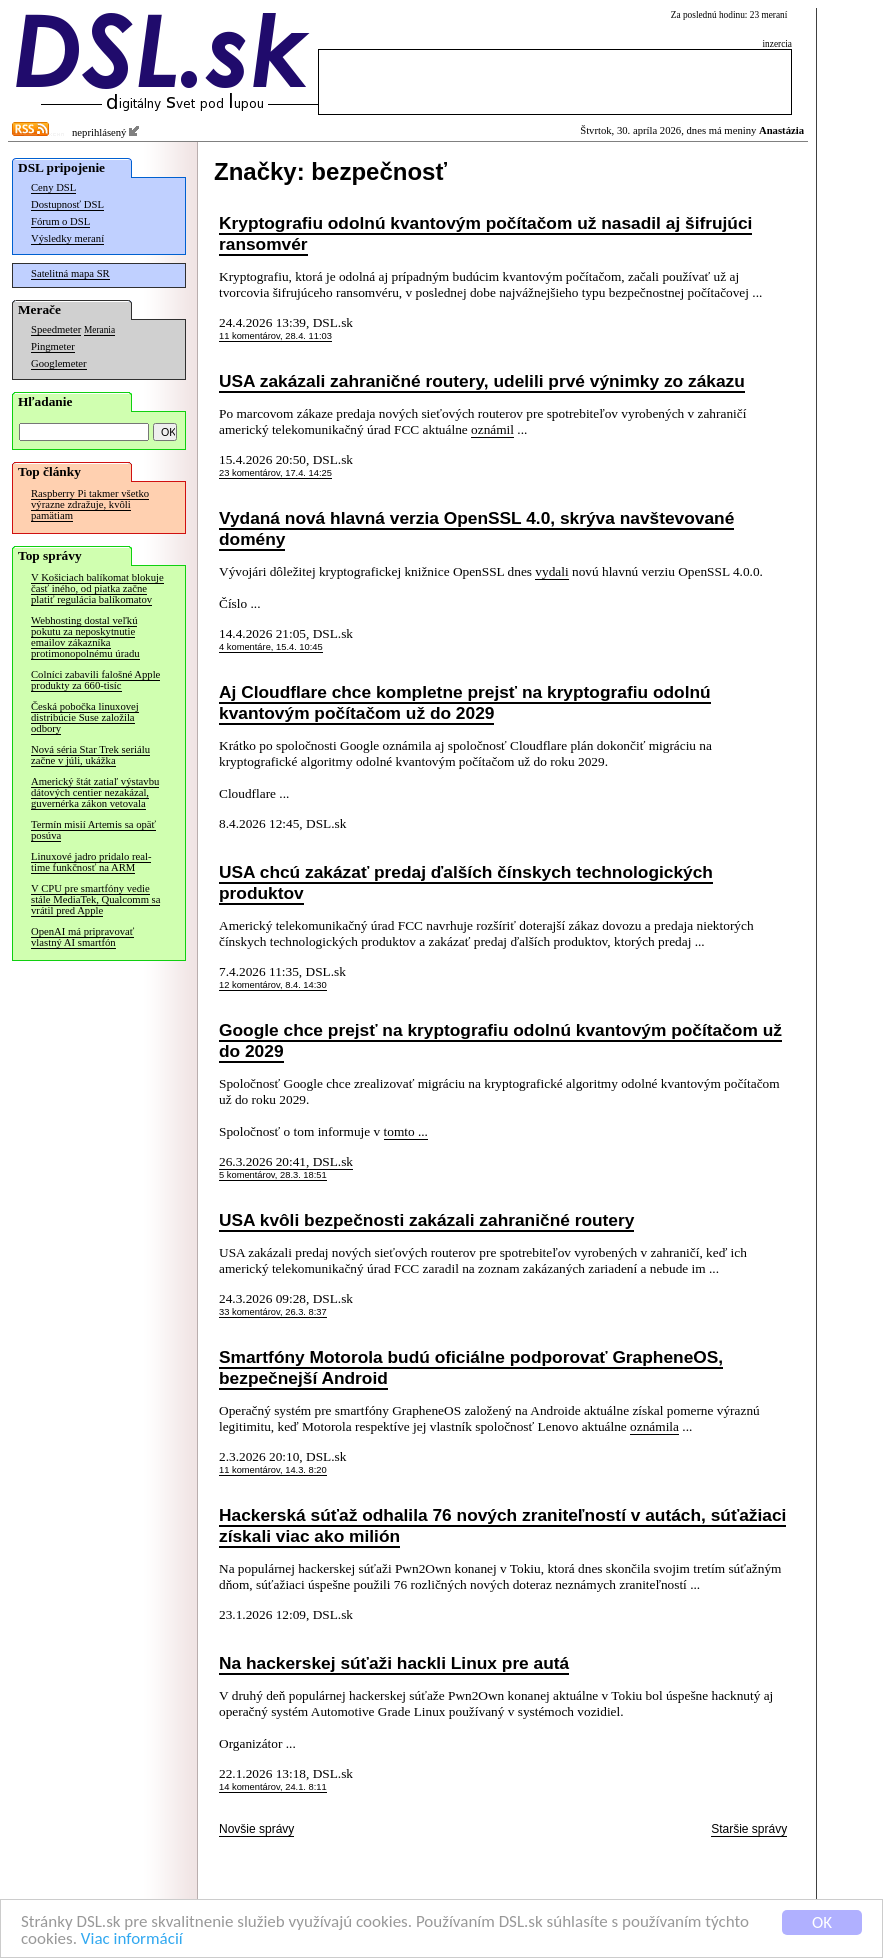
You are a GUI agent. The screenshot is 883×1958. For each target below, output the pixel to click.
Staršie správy (749, 1829)
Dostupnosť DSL (67, 204)
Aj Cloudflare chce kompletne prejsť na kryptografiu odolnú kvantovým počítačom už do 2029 (465, 702)
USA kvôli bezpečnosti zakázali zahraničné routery (426, 1220)
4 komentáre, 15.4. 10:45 (271, 647)
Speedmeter (56, 329)
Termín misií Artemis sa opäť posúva (93, 830)
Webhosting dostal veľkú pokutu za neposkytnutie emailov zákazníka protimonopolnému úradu (85, 637)
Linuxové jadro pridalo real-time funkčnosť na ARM (91, 862)
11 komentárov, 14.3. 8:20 (273, 1470)
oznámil (492, 429)
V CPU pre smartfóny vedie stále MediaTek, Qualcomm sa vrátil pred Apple (95, 899)
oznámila (654, 1426)
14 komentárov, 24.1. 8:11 (273, 1787)
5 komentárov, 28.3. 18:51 (273, 1175)
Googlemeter (59, 363)
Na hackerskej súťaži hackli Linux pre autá (394, 1663)
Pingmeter (53, 346)
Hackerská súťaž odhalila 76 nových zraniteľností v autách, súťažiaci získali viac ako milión (502, 1525)
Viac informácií (132, 1939)
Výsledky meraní (67, 238)
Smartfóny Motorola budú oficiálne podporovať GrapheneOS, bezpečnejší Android (471, 1367)
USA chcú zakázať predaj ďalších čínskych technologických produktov (466, 882)
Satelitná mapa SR (70, 273)
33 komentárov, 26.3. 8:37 (273, 1312)
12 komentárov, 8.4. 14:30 (273, 985)
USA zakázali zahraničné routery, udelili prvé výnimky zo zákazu (482, 381)
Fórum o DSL (60, 221)
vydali (551, 571)
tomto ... (406, 1131)
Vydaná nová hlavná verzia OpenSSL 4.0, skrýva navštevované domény (476, 528)
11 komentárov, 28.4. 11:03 (275, 336)
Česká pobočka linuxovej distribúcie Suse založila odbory (85, 717)
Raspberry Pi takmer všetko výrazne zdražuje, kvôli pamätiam (90, 504)
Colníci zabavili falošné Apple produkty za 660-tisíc (95, 680)
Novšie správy (256, 1829)
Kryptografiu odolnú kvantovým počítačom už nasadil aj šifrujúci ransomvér (485, 233)
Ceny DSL (53, 187)
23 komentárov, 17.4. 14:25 (275, 473)
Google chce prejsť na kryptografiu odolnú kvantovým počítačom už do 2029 (500, 1040)
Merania (99, 330)
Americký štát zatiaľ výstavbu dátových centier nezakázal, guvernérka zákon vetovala (95, 792)
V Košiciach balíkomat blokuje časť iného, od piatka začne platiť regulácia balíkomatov (97, 588)
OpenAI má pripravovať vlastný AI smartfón (82, 937)
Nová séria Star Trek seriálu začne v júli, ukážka (90, 755)
